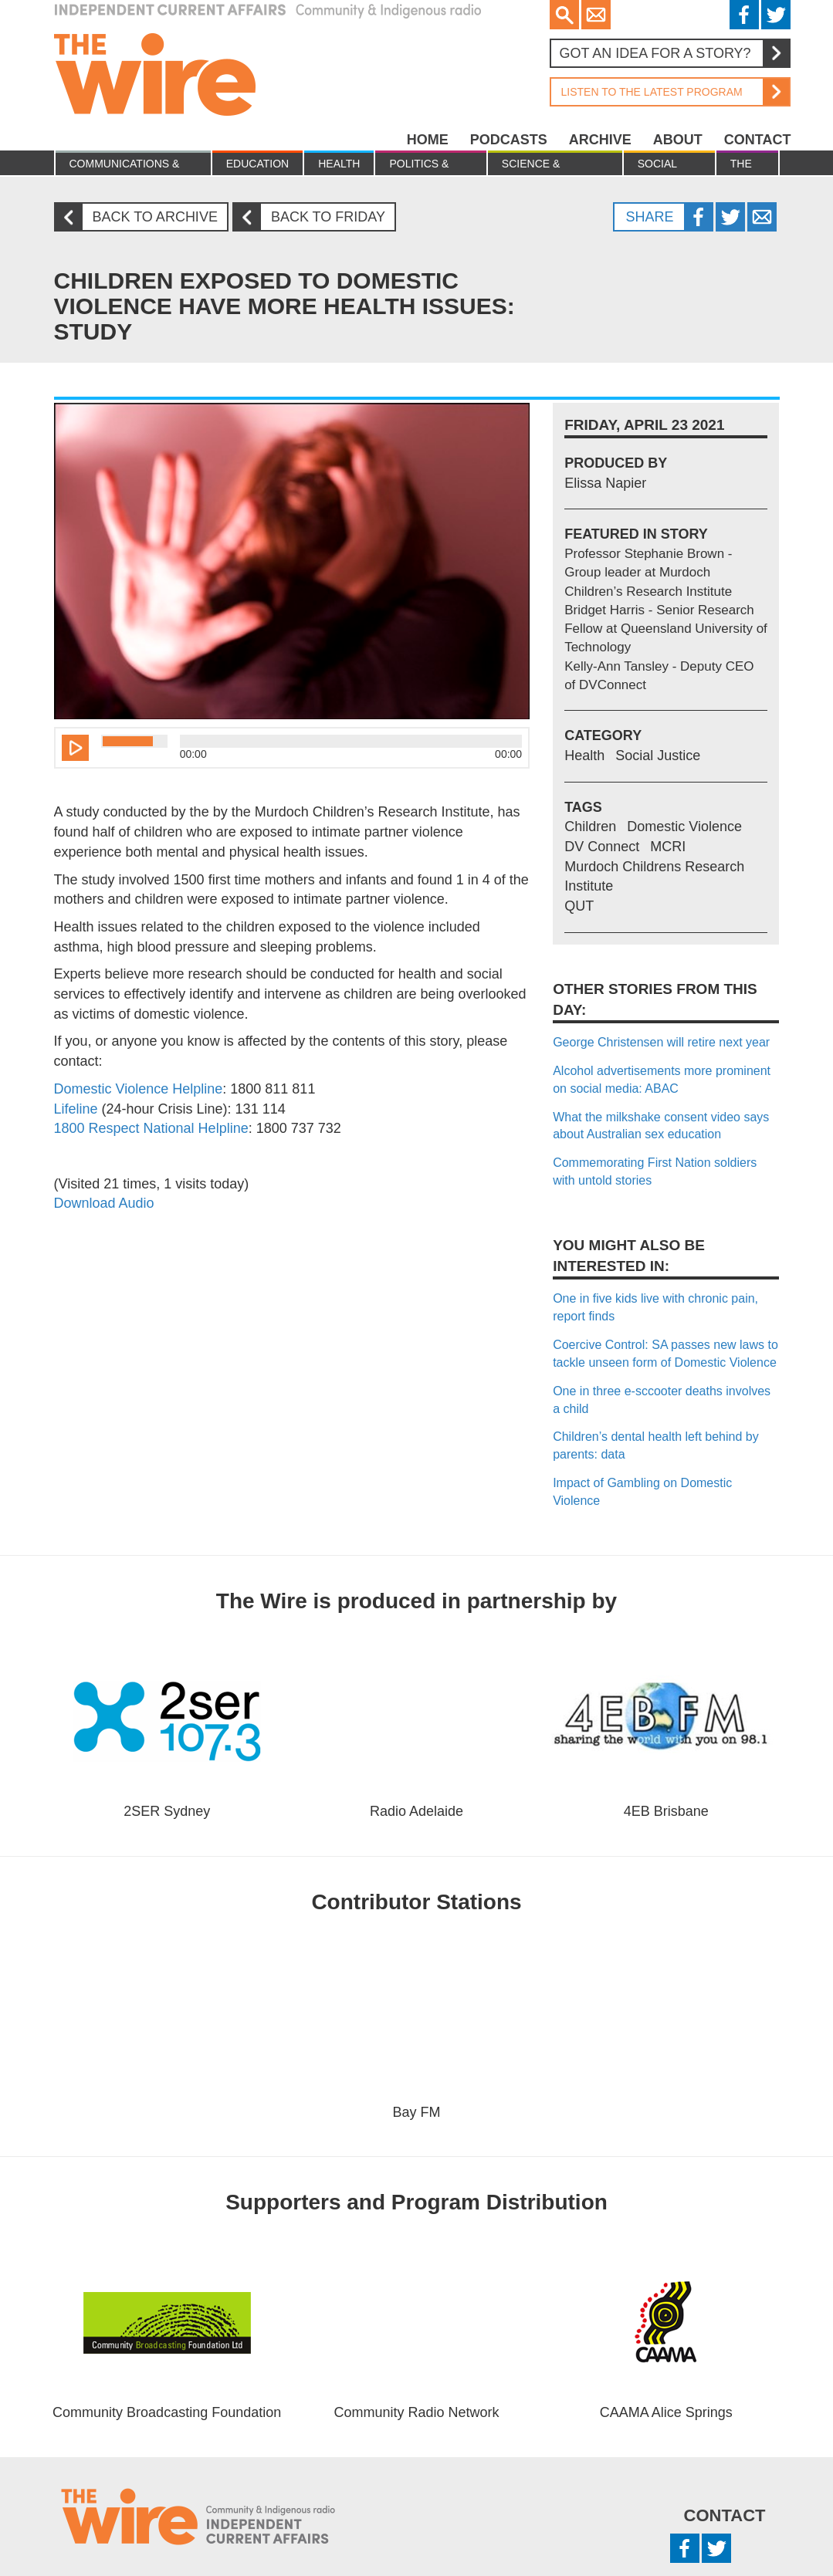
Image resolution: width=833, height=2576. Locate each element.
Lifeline (76, 1109)
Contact (757, 139)
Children (590, 826)
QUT (579, 906)
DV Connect (601, 846)
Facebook (744, 14)
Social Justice (660, 166)
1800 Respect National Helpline (151, 1128)
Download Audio (104, 1203)
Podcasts (508, 139)
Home (428, 139)
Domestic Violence (684, 826)
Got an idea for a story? (674, 53)
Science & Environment (541, 166)
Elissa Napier (605, 483)
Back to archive (142, 217)
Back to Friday (315, 217)
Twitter (776, 14)
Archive (600, 139)
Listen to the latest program (669, 92)
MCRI (668, 846)
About (678, 139)
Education (257, 163)
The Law (741, 166)
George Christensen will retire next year (661, 1042)
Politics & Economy (419, 166)
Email (596, 14)
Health (339, 163)
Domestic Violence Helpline (138, 1089)
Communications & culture (124, 166)
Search (564, 14)
